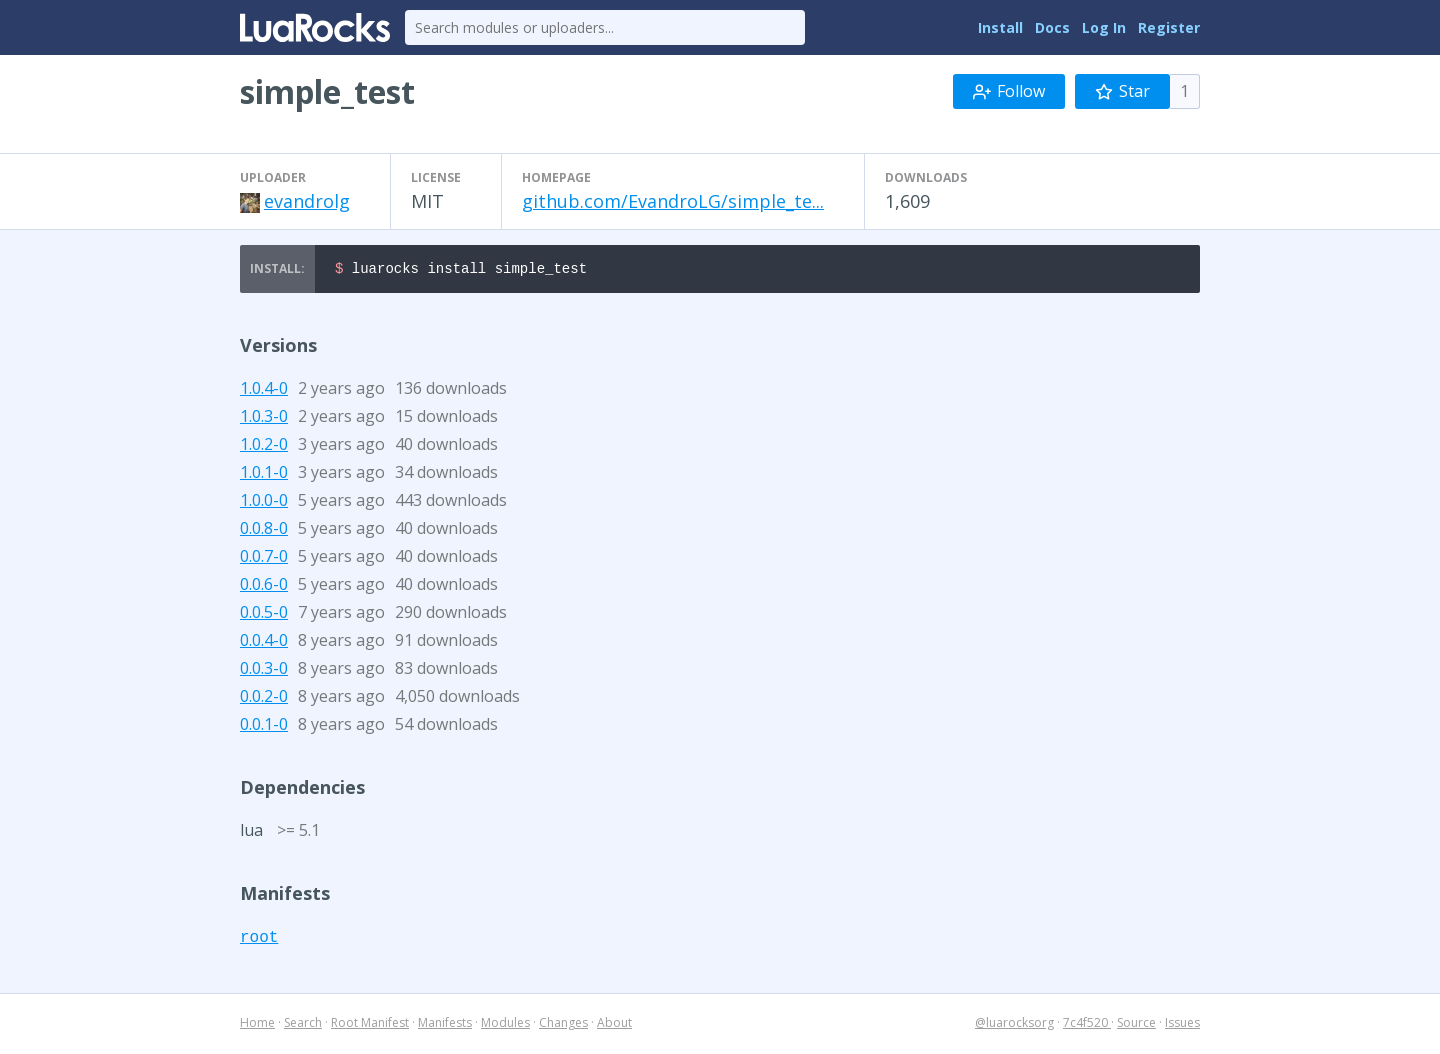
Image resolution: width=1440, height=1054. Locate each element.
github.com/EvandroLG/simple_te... (673, 201)
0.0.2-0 (264, 699)
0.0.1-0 (264, 727)
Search (303, 1025)
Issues (1182, 1025)
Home (257, 1025)
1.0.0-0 (264, 503)
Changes (563, 1025)
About (614, 1025)
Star (1122, 91)
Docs (1052, 27)
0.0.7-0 (264, 559)
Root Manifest (370, 1025)
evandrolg (307, 201)
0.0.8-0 (264, 531)
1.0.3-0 (264, 419)
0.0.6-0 (264, 587)
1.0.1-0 (264, 475)
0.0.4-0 (264, 643)
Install (1000, 27)
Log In (1104, 27)
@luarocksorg (1014, 1025)
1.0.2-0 (264, 447)
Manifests (445, 1025)
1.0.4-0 (264, 391)
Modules (505, 1025)
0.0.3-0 (264, 671)
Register (1169, 27)
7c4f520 (1087, 1025)
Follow (1009, 91)
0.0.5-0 (264, 615)
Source (1136, 1025)
